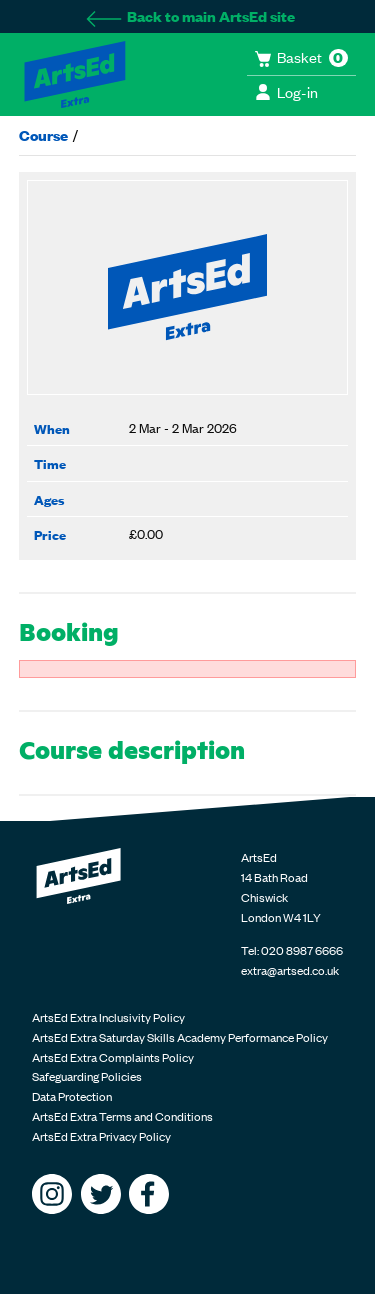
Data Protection (72, 1096)
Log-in (286, 91)
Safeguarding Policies (87, 1076)
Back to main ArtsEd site (190, 15)
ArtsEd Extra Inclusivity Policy (108, 1017)
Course (43, 134)
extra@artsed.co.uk (290, 970)
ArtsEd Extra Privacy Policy (101, 1136)
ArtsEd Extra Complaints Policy (113, 1057)
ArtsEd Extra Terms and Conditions (122, 1116)
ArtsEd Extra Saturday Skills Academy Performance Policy (180, 1037)
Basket (301, 56)
